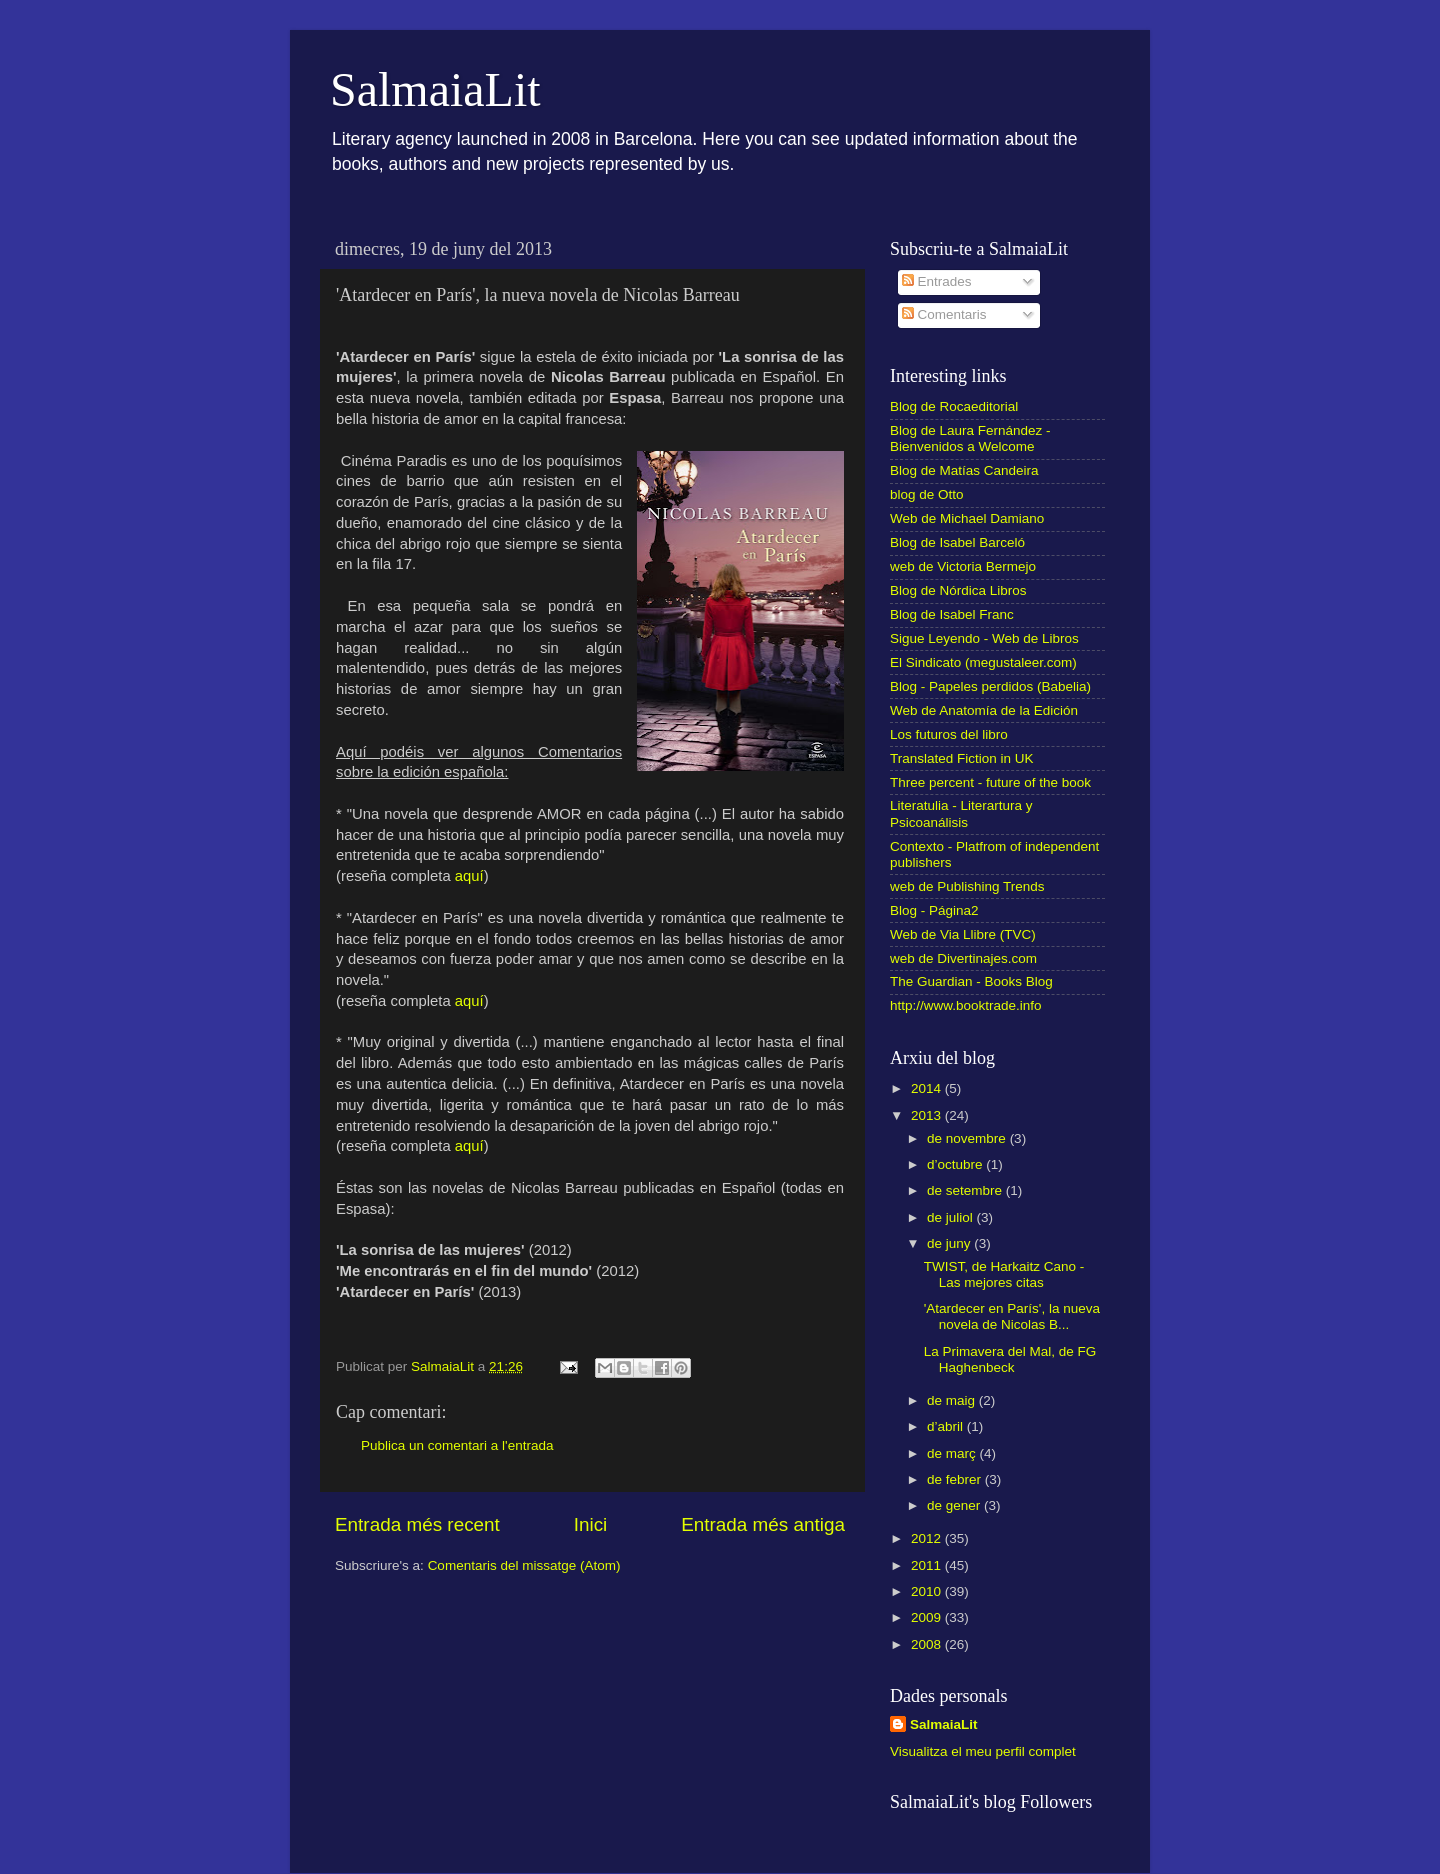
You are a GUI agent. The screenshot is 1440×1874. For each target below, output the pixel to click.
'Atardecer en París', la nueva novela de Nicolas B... (1012, 1316)
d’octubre (956, 1164)
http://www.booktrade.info (966, 1005)
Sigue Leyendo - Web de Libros (984, 638)
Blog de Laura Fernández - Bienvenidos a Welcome (970, 438)
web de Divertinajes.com (963, 958)
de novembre (968, 1138)
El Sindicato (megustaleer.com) (983, 662)
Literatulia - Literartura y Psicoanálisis (961, 813)
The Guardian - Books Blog (971, 981)
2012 (928, 1538)
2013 (928, 1115)
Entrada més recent (417, 1524)
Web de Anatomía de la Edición (984, 710)
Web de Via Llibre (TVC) (963, 934)
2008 (928, 1644)
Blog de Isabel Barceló (957, 542)
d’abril (947, 1426)
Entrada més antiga (763, 1524)
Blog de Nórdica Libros (958, 590)
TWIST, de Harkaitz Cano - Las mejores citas (1004, 1274)
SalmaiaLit (435, 89)
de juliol (952, 1217)
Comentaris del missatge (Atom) (524, 1565)
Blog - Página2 (934, 910)
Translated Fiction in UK (962, 758)
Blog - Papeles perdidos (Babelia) (990, 686)
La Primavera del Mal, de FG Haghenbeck (1010, 1359)
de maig (953, 1400)
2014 (928, 1088)
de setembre (966, 1190)
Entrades (937, 281)
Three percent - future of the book (990, 782)
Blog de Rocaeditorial (954, 406)
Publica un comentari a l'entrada (457, 1445)
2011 (928, 1565)
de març (953, 1453)
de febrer (956, 1479)
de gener (955, 1505)
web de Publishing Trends (967, 886)
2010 (928, 1591)
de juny (950, 1243)
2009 (928, 1617)
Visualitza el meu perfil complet (983, 1751)
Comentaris (944, 314)
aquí (469, 876)
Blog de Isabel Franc (952, 614)
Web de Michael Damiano (967, 518)
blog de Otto (927, 494)
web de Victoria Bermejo (963, 566)
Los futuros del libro (949, 734)
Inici (591, 1524)
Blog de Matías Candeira (964, 470)
